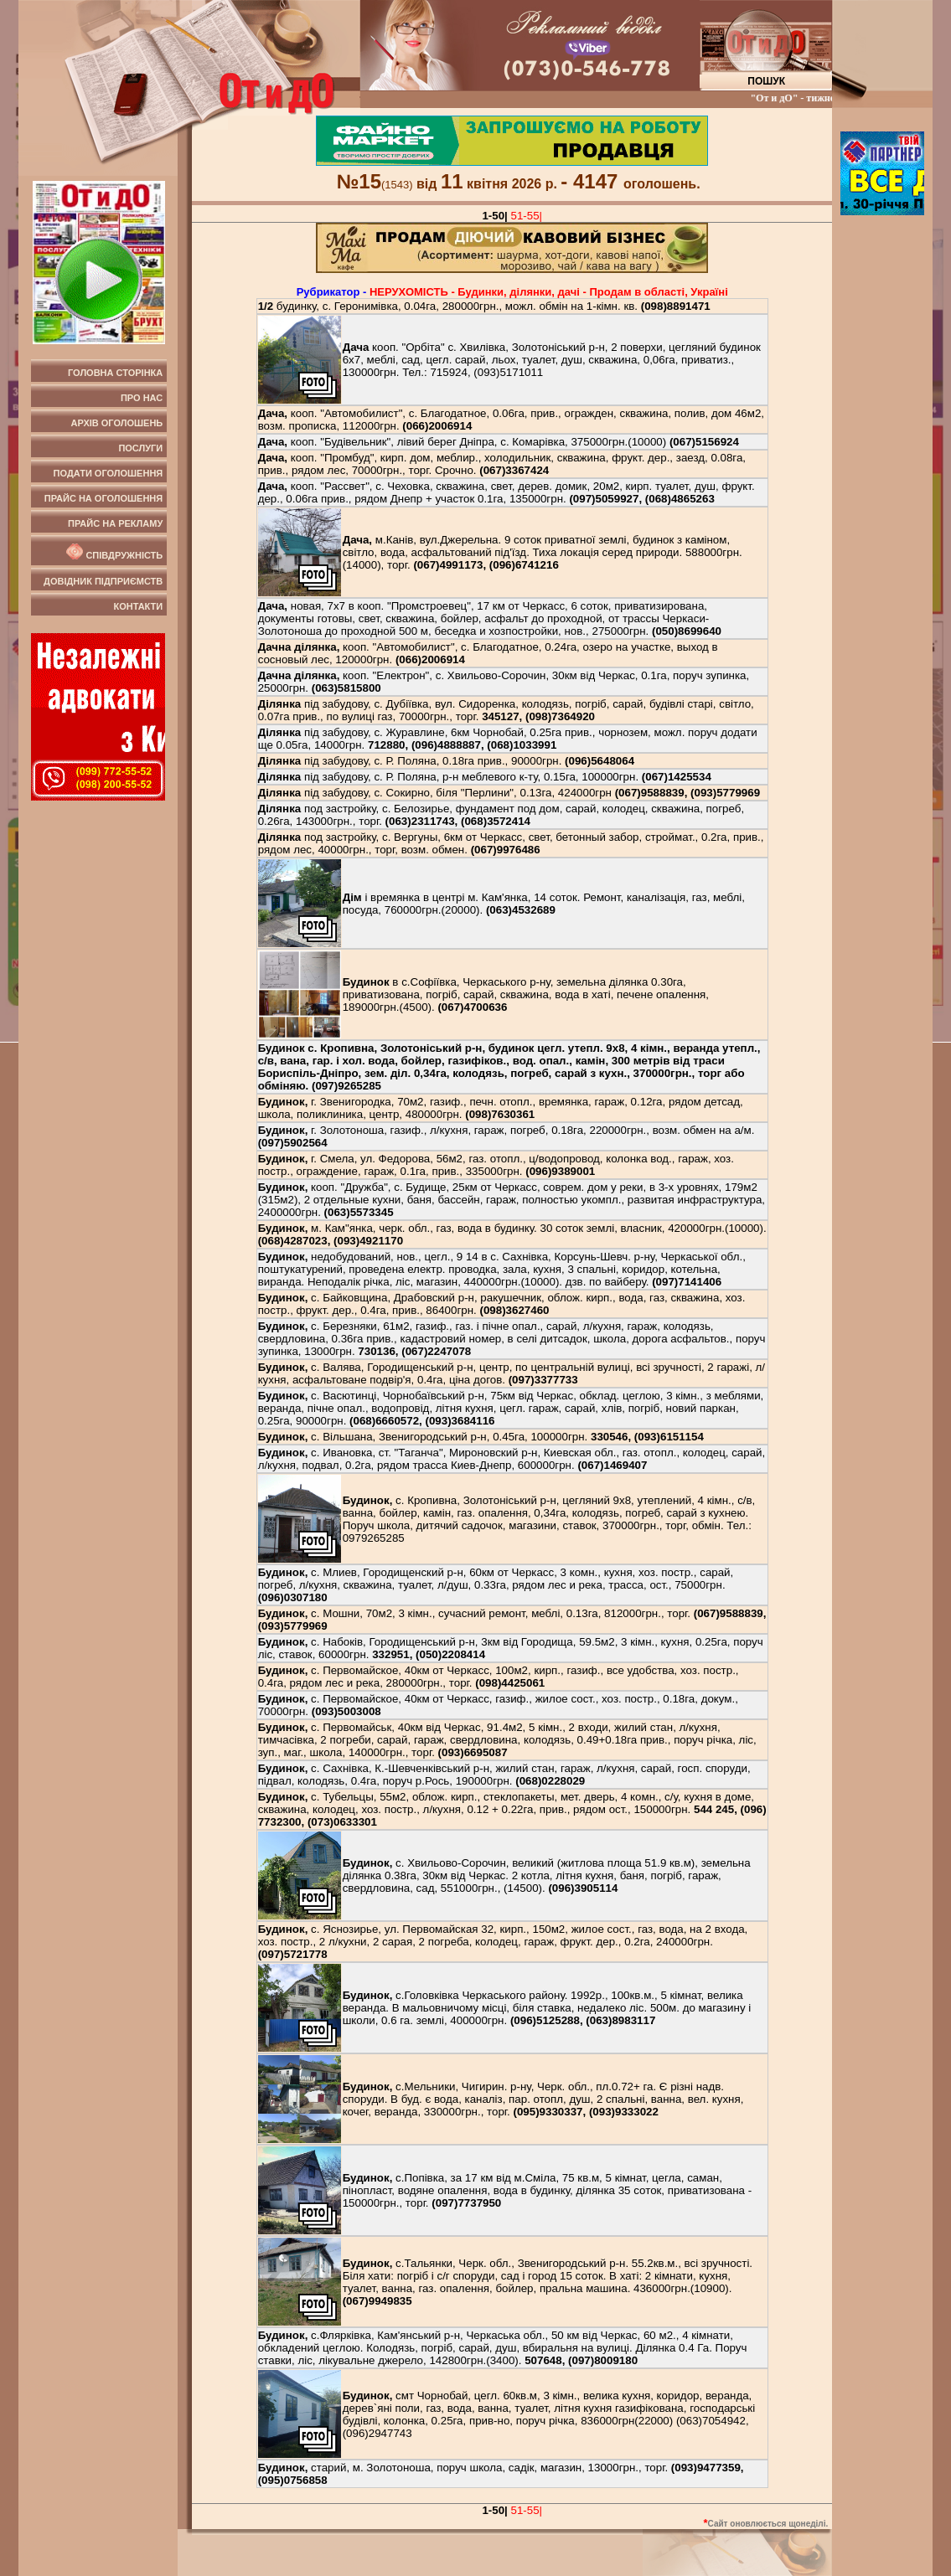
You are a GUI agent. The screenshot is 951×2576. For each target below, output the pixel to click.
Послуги (140, 448)
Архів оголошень (117, 423)
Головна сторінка (115, 373)
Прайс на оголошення (103, 498)
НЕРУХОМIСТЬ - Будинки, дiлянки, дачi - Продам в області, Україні (549, 292)
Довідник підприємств (103, 581)
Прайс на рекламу (115, 523)
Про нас (142, 398)
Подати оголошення (108, 473)
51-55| (527, 215)
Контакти (138, 606)
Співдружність (113, 552)
